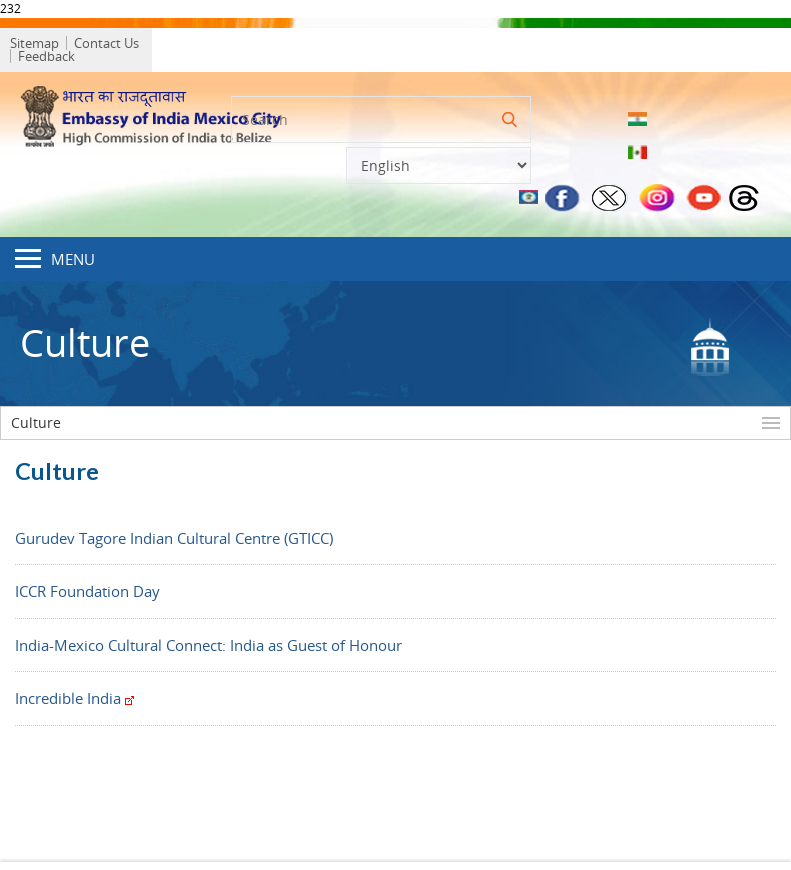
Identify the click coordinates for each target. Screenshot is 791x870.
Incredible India (74, 694)
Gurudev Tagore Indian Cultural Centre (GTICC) (174, 533)
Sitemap (44, 47)
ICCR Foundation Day (87, 587)
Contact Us (116, 47)
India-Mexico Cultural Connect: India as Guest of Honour (208, 640)
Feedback (192, 47)
